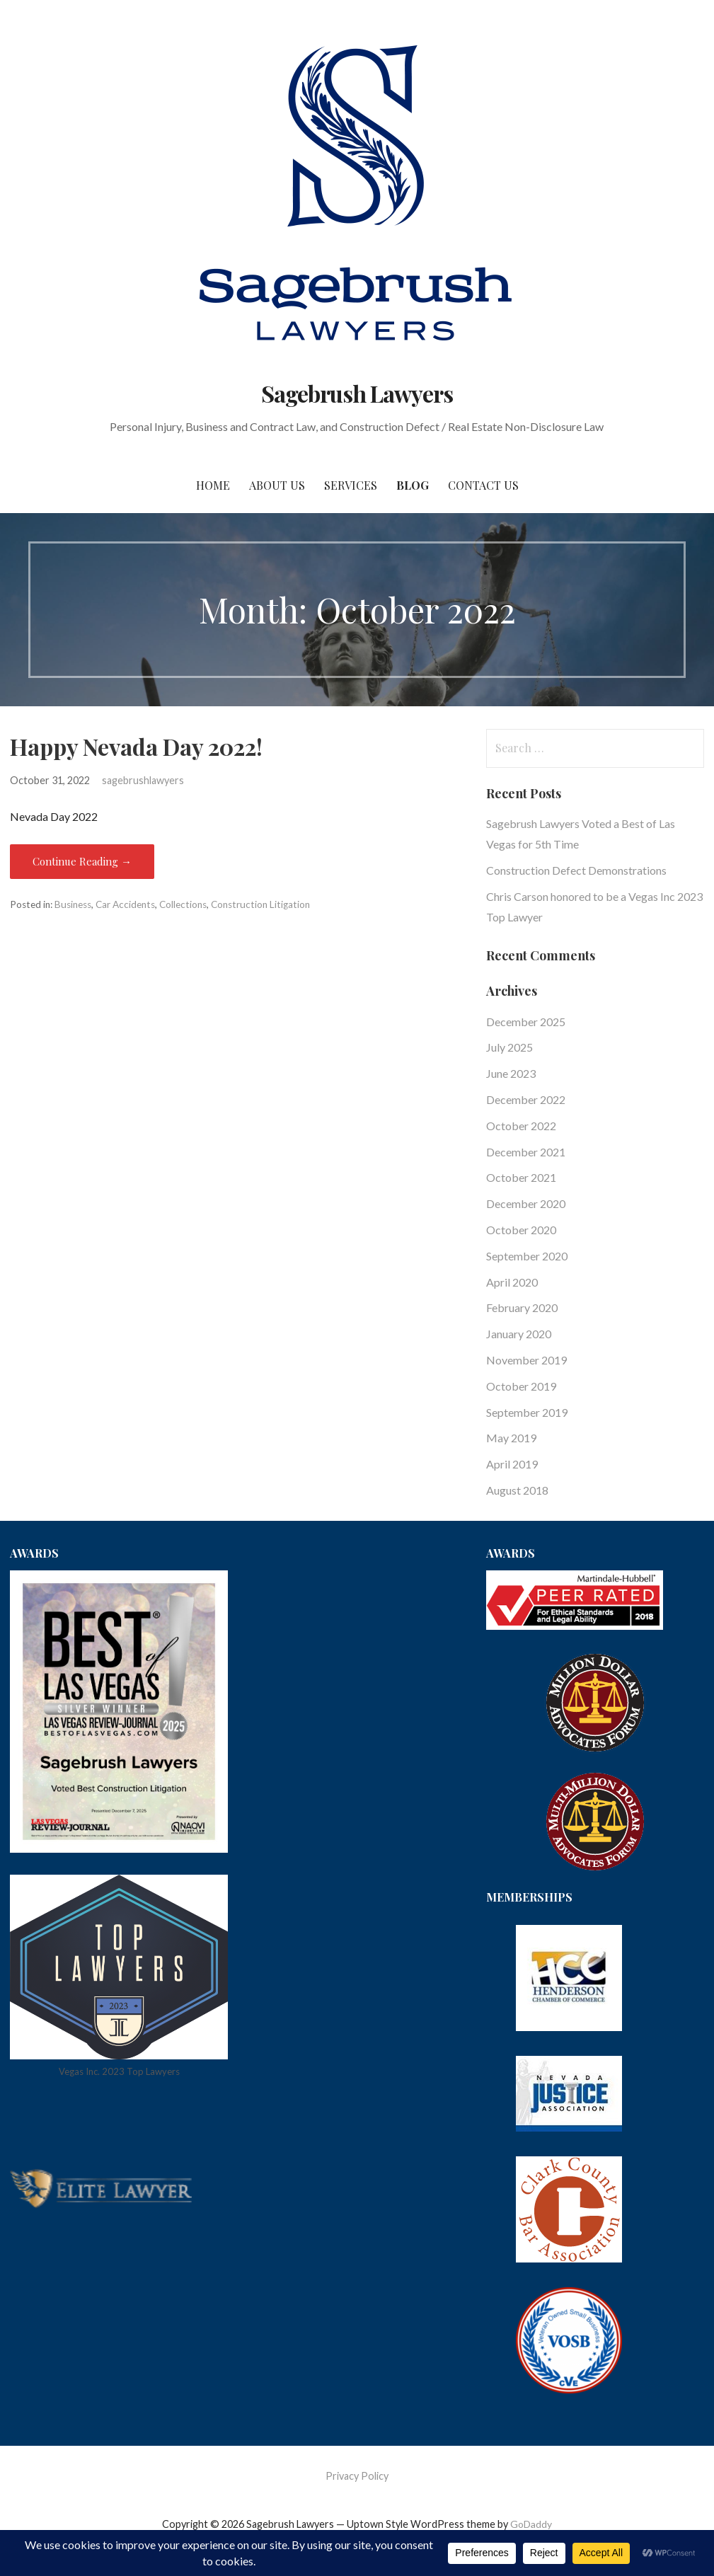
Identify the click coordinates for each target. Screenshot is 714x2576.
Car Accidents (125, 904)
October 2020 (521, 1229)
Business (72, 904)
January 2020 (518, 1333)
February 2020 (522, 1307)
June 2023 (511, 1073)
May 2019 (511, 1437)
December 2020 (525, 1203)
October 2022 (521, 1125)
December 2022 (525, 1099)
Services (350, 485)
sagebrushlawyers (143, 780)
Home (213, 485)
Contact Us (483, 485)
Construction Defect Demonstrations (576, 870)
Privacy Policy (357, 2476)
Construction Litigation (260, 904)
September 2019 (527, 1412)
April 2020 (512, 1282)
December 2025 (525, 1021)
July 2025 (509, 1047)
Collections (183, 904)
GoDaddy (531, 2524)
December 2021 (525, 1151)
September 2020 (527, 1256)
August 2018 (517, 1490)
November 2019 (526, 1360)
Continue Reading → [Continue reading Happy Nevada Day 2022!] (82, 861)
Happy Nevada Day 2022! (136, 746)
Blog (412, 485)
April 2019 (512, 1464)
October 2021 (521, 1177)
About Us (277, 485)
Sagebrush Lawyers (357, 393)
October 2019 (521, 1386)
